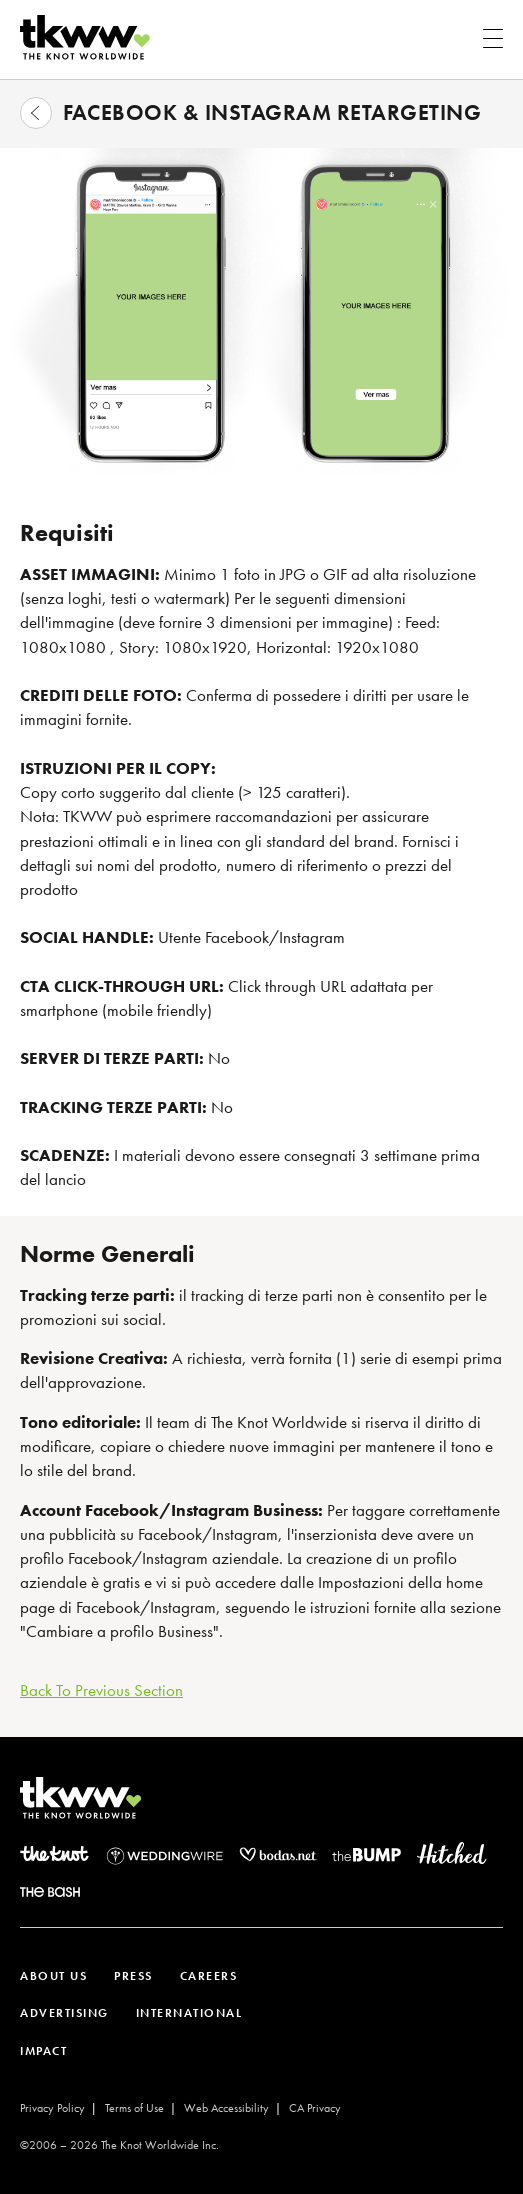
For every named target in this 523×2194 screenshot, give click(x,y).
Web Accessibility (226, 2108)
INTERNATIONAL (189, 2013)
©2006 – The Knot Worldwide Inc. (119, 2145)
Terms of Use (134, 2108)
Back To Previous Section (101, 1690)
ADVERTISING (64, 2013)
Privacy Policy (52, 2108)
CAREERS (209, 1976)
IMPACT (43, 2051)
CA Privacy (315, 2108)
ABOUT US (53, 1976)
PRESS (133, 1976)
